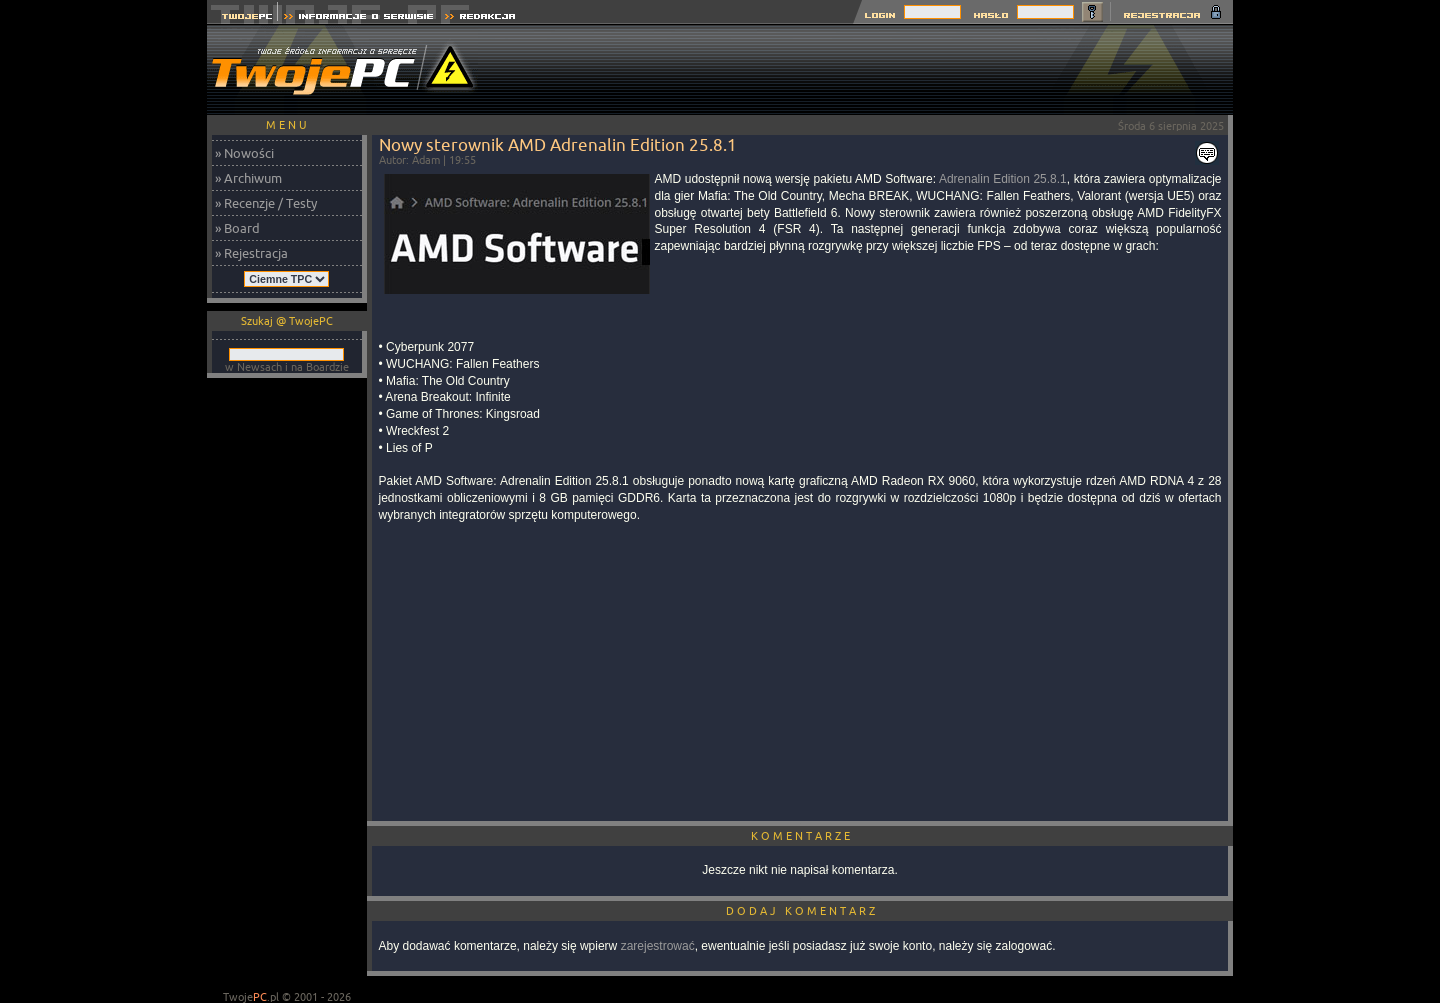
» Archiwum (248, 178)
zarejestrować (658, 946)
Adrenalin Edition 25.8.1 (1003, 179)
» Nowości (244, 153)
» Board (237, 228)
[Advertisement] (869, 70)
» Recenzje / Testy (266, 203)
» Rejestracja (251, 253)
